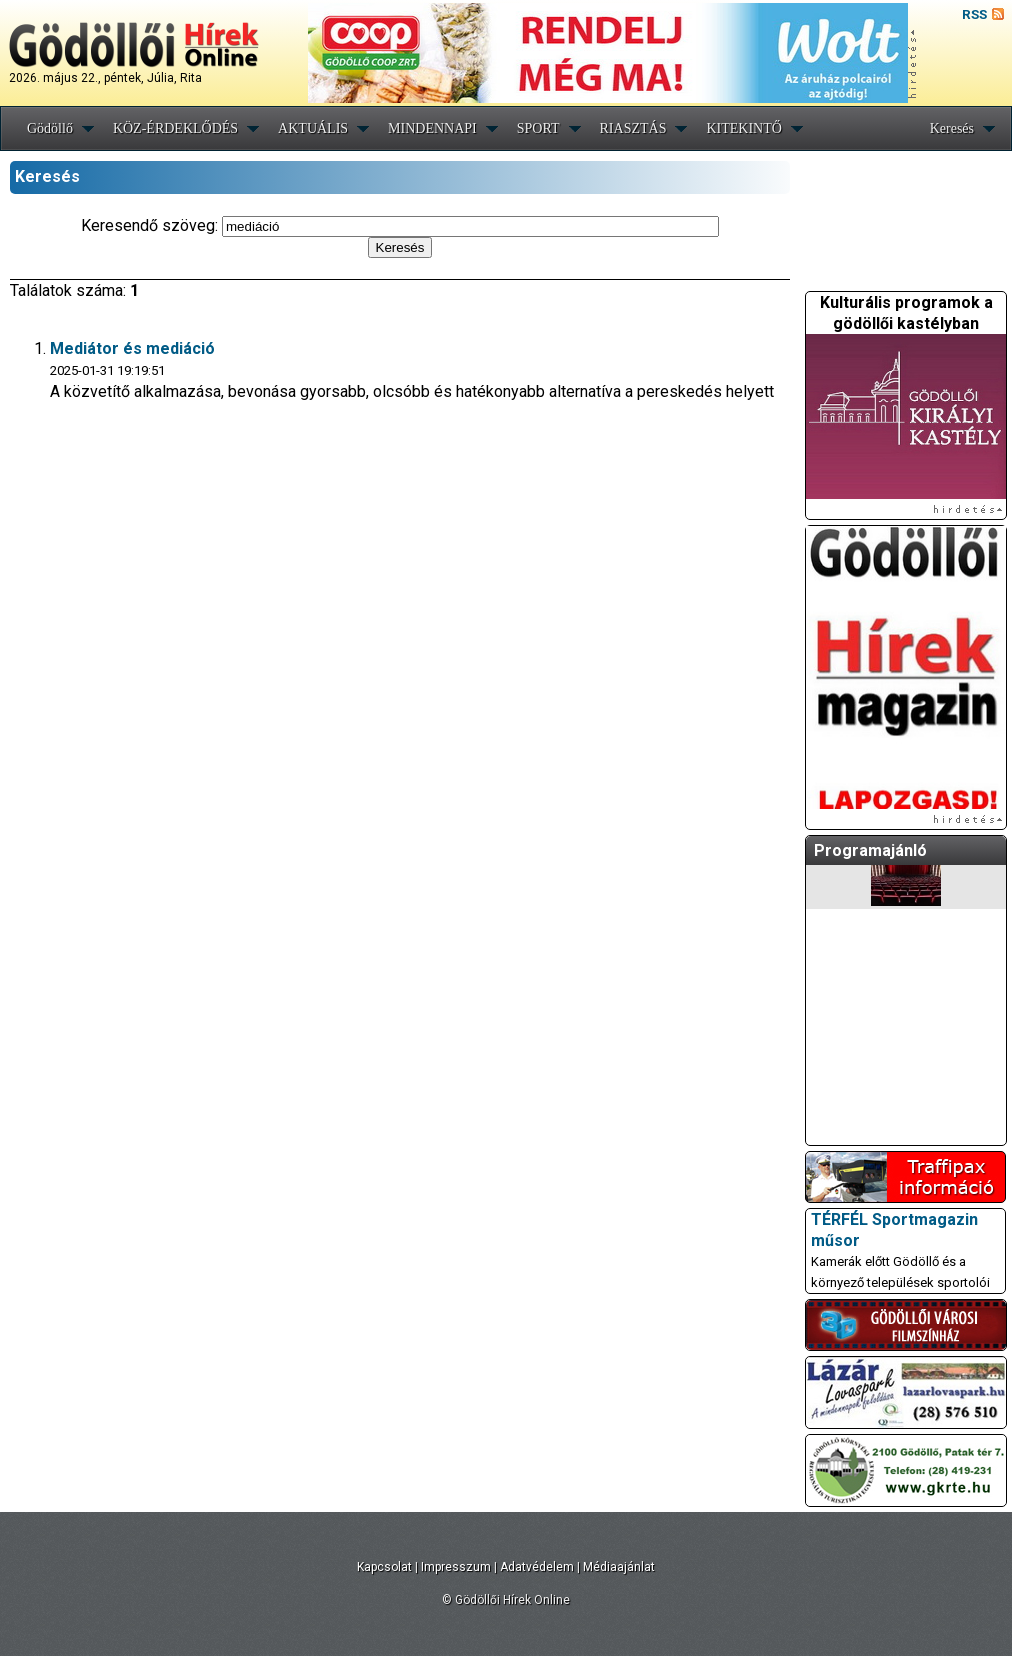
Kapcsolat (384, 1567)
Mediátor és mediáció (132, 348)
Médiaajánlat (619, 1567)
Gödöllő (50, 128)
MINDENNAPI (432, 128)
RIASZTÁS (633, 128)
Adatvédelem (537, 1567)
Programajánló (870, 850)
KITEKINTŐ (743, 128)
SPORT (538, 128)
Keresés (952, 128)
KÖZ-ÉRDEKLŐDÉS (175, 128)
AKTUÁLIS (313, 128)
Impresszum (456, 1567)
